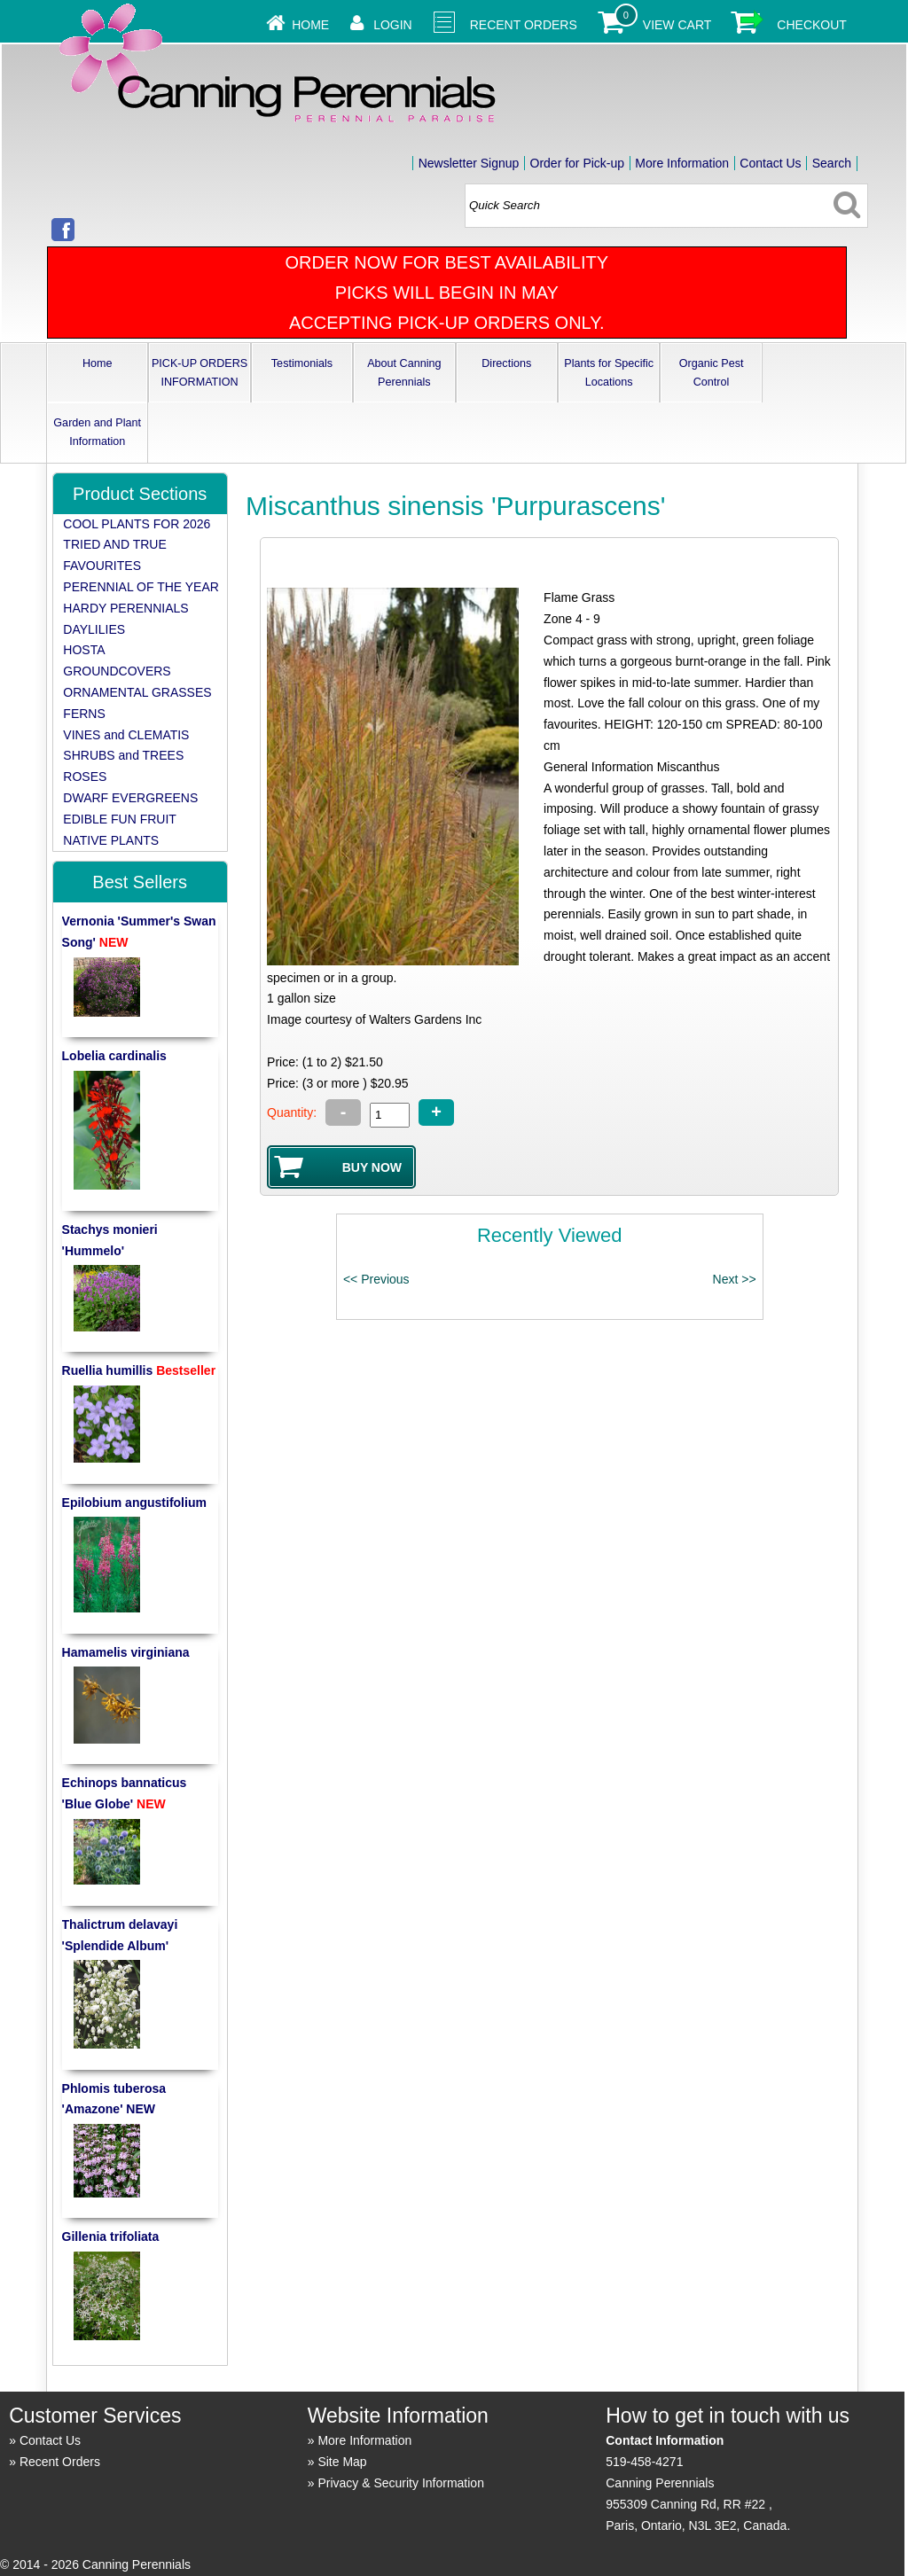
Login (392, 25)
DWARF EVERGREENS (130, 798)
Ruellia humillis (139, 1370)
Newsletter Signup (469, 163)
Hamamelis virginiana (126, 1652)
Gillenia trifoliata (111, 2236)
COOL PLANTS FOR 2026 (136, 524)
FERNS (84, 713)
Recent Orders (523, 25)
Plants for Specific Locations (609, 372)
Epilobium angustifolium (134, 1502)
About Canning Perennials (404, 372)
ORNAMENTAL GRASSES (137, 692)
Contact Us (770, 163)
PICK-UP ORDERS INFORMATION (199, 372)
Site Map (341, 2462)
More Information (682, 163)
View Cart (677, 25)
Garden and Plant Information (97, 432)
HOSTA (84, 650)
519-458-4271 (644, 2462)
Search (831, 163)
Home (310, 25)
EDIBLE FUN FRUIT (119, 819)
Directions (506, 363)
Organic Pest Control (711, 372)
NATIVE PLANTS (111, 840)
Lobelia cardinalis (114, 1056)
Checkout (812, 25)
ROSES (84, 776)
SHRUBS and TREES (123, 755)
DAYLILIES (94, 629)
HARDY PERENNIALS (125, 608)
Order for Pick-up (577, 163)
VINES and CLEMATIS (126, 735)
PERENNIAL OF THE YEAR (141, 587)
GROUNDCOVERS (116, 671)
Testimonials (302, 363)
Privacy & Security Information (400, 2483)
